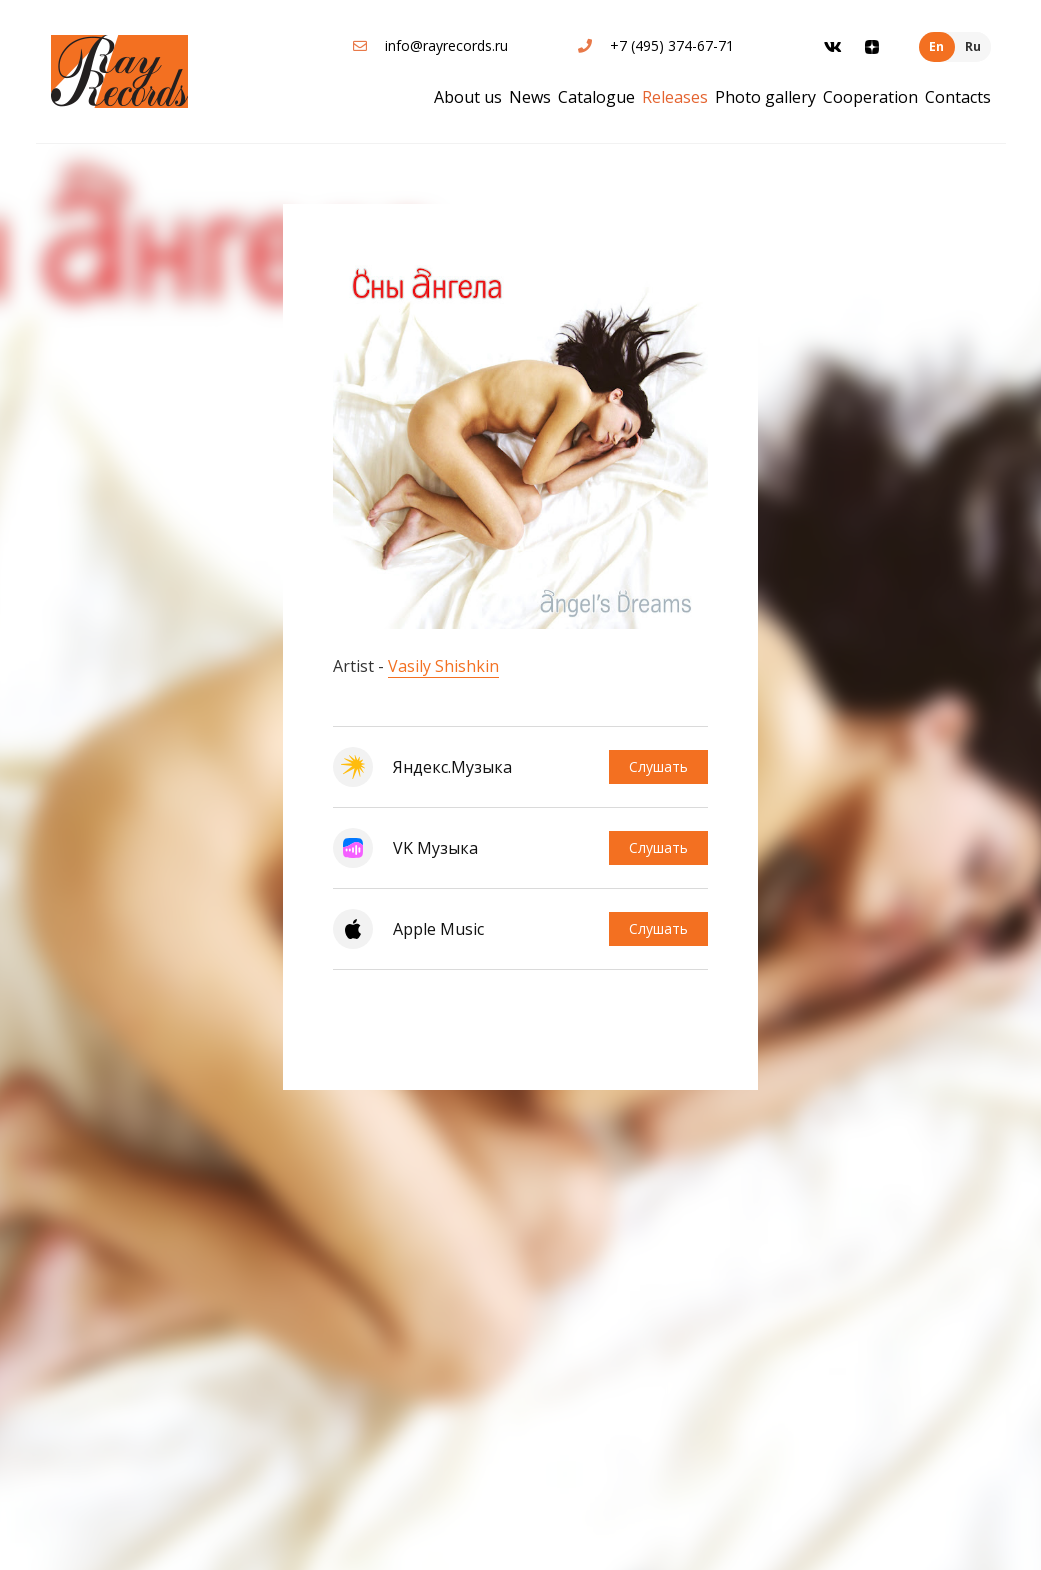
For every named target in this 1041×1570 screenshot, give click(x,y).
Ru (973, 46)
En (936, 46)
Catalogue (596, 97)
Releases (675, 97)
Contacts (958, 97)
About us (468, 97)
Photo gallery (765, 97)
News (530, 97)
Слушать (658, 766)
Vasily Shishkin (443, 666)
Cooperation (870, 97)
